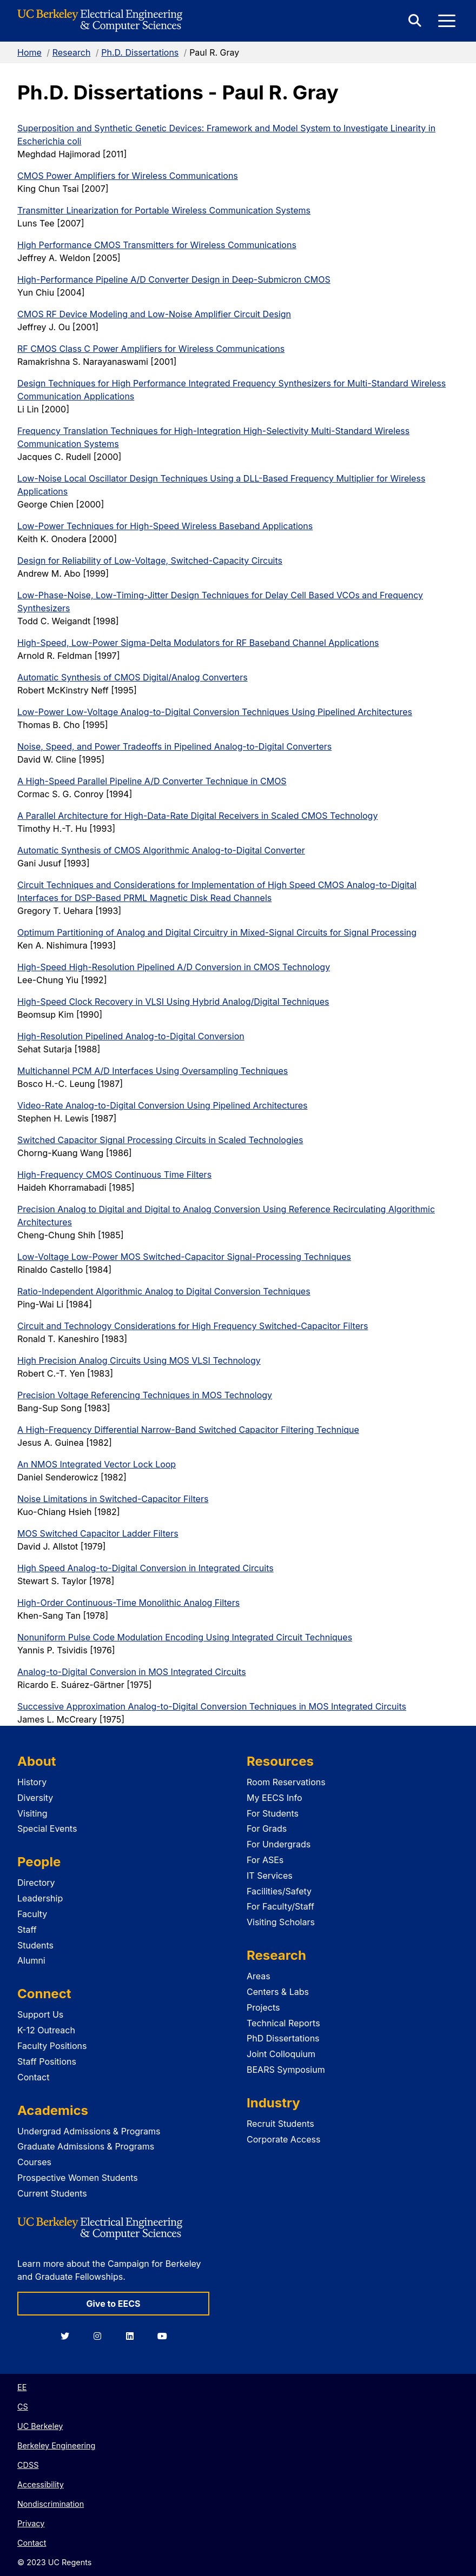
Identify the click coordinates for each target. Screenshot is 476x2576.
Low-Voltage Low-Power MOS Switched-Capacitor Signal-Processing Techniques (184, 1256)
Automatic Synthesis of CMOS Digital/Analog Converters (132, 677)
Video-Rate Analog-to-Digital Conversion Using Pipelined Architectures (162, 1105)
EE (22, 2387)
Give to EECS (113, 2303)
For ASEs (265, 1859)
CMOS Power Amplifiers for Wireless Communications (127, 175)
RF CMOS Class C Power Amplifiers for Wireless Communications (151, 348)
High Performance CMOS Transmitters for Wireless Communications (156, 244)
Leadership (40, 1898)
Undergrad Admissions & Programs (89, 2131)
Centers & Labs (278, 1991)
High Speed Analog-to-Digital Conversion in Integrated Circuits (145, 1568)
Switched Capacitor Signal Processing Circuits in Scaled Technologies (160, 1139)
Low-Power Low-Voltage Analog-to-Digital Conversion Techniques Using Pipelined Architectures (214, 711)
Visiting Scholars (281, 1922)
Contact (33, 2077)
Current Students (52, 2193)
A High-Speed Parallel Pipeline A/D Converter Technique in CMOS (152, 781)
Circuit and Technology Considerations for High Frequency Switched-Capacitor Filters (192, 1325)
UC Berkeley (40, 2426)
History (32, 1782)
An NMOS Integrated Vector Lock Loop (96, 1464)
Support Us (40, 2014)
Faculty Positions (52, 2045)
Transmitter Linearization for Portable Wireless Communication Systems (163, 210)
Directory (36, 1882)
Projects (263, 2007)
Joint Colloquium (281, 2053)
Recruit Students (280, 2123)
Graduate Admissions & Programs (85, 2146)
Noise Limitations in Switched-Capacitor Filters (112, 1498)
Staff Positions (46, 2061)
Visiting (32, 1813)
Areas (258, 1976)
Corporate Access (283, 2139)
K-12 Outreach (46, 2030)
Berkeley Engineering (56, 2445)
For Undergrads (278, 1844)
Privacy (30, 2523)
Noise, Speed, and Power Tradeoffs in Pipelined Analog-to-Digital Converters (174, 746)
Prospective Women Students (77, 2177)
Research (71, 52)
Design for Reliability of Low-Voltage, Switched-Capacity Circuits (149, 560)
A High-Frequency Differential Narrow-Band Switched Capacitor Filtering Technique (188, 1429)
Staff (27, 1929)
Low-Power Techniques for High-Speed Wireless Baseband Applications (165, 525)
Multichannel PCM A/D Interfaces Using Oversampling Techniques (152, 1070)
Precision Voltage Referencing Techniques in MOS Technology (144, 1395)
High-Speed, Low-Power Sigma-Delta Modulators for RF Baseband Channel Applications (198, 642)
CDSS (27, 2465)
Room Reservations (286, 1782)
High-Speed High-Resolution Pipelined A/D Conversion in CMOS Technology (173, 967)
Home (29, 52)
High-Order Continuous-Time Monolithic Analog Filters (128, 1602)
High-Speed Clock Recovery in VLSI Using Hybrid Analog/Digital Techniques (173, 1001)
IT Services (270, 1875)
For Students (273, 1813)
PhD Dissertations (283, 2038)
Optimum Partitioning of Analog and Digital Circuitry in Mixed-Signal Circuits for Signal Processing (216, 932)
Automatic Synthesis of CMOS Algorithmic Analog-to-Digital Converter (161, 850)
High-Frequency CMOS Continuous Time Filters (114, 1174)
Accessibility (40, 2484)
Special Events (47, 1828)
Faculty (32, 1913)
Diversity (35, 1797)
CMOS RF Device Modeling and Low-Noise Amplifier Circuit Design (154, 314)
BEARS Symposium (286, 2069)
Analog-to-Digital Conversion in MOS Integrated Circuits (131, 1671)
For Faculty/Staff (280, 1906)
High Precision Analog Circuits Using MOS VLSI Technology (139, 1360)
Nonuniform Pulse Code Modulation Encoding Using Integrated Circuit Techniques (184, 1637)
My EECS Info (274, 1797)
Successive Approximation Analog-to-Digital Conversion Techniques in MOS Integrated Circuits (211, 1706)
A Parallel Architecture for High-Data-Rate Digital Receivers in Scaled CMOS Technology (197, 815)
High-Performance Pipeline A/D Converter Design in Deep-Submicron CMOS (173, 279)
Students (35, 1945)
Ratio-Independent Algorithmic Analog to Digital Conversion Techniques (163, 1291)
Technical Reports (283, 2023)
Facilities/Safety (279, 1891)
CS (22, 2406)
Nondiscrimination (50, 2503)
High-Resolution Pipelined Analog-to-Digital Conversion (130, 1036)
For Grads (267, 1828)
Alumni (31, 1960)
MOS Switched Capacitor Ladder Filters (97, 1533)
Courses (34, 2162)
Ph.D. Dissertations (139, 52)
